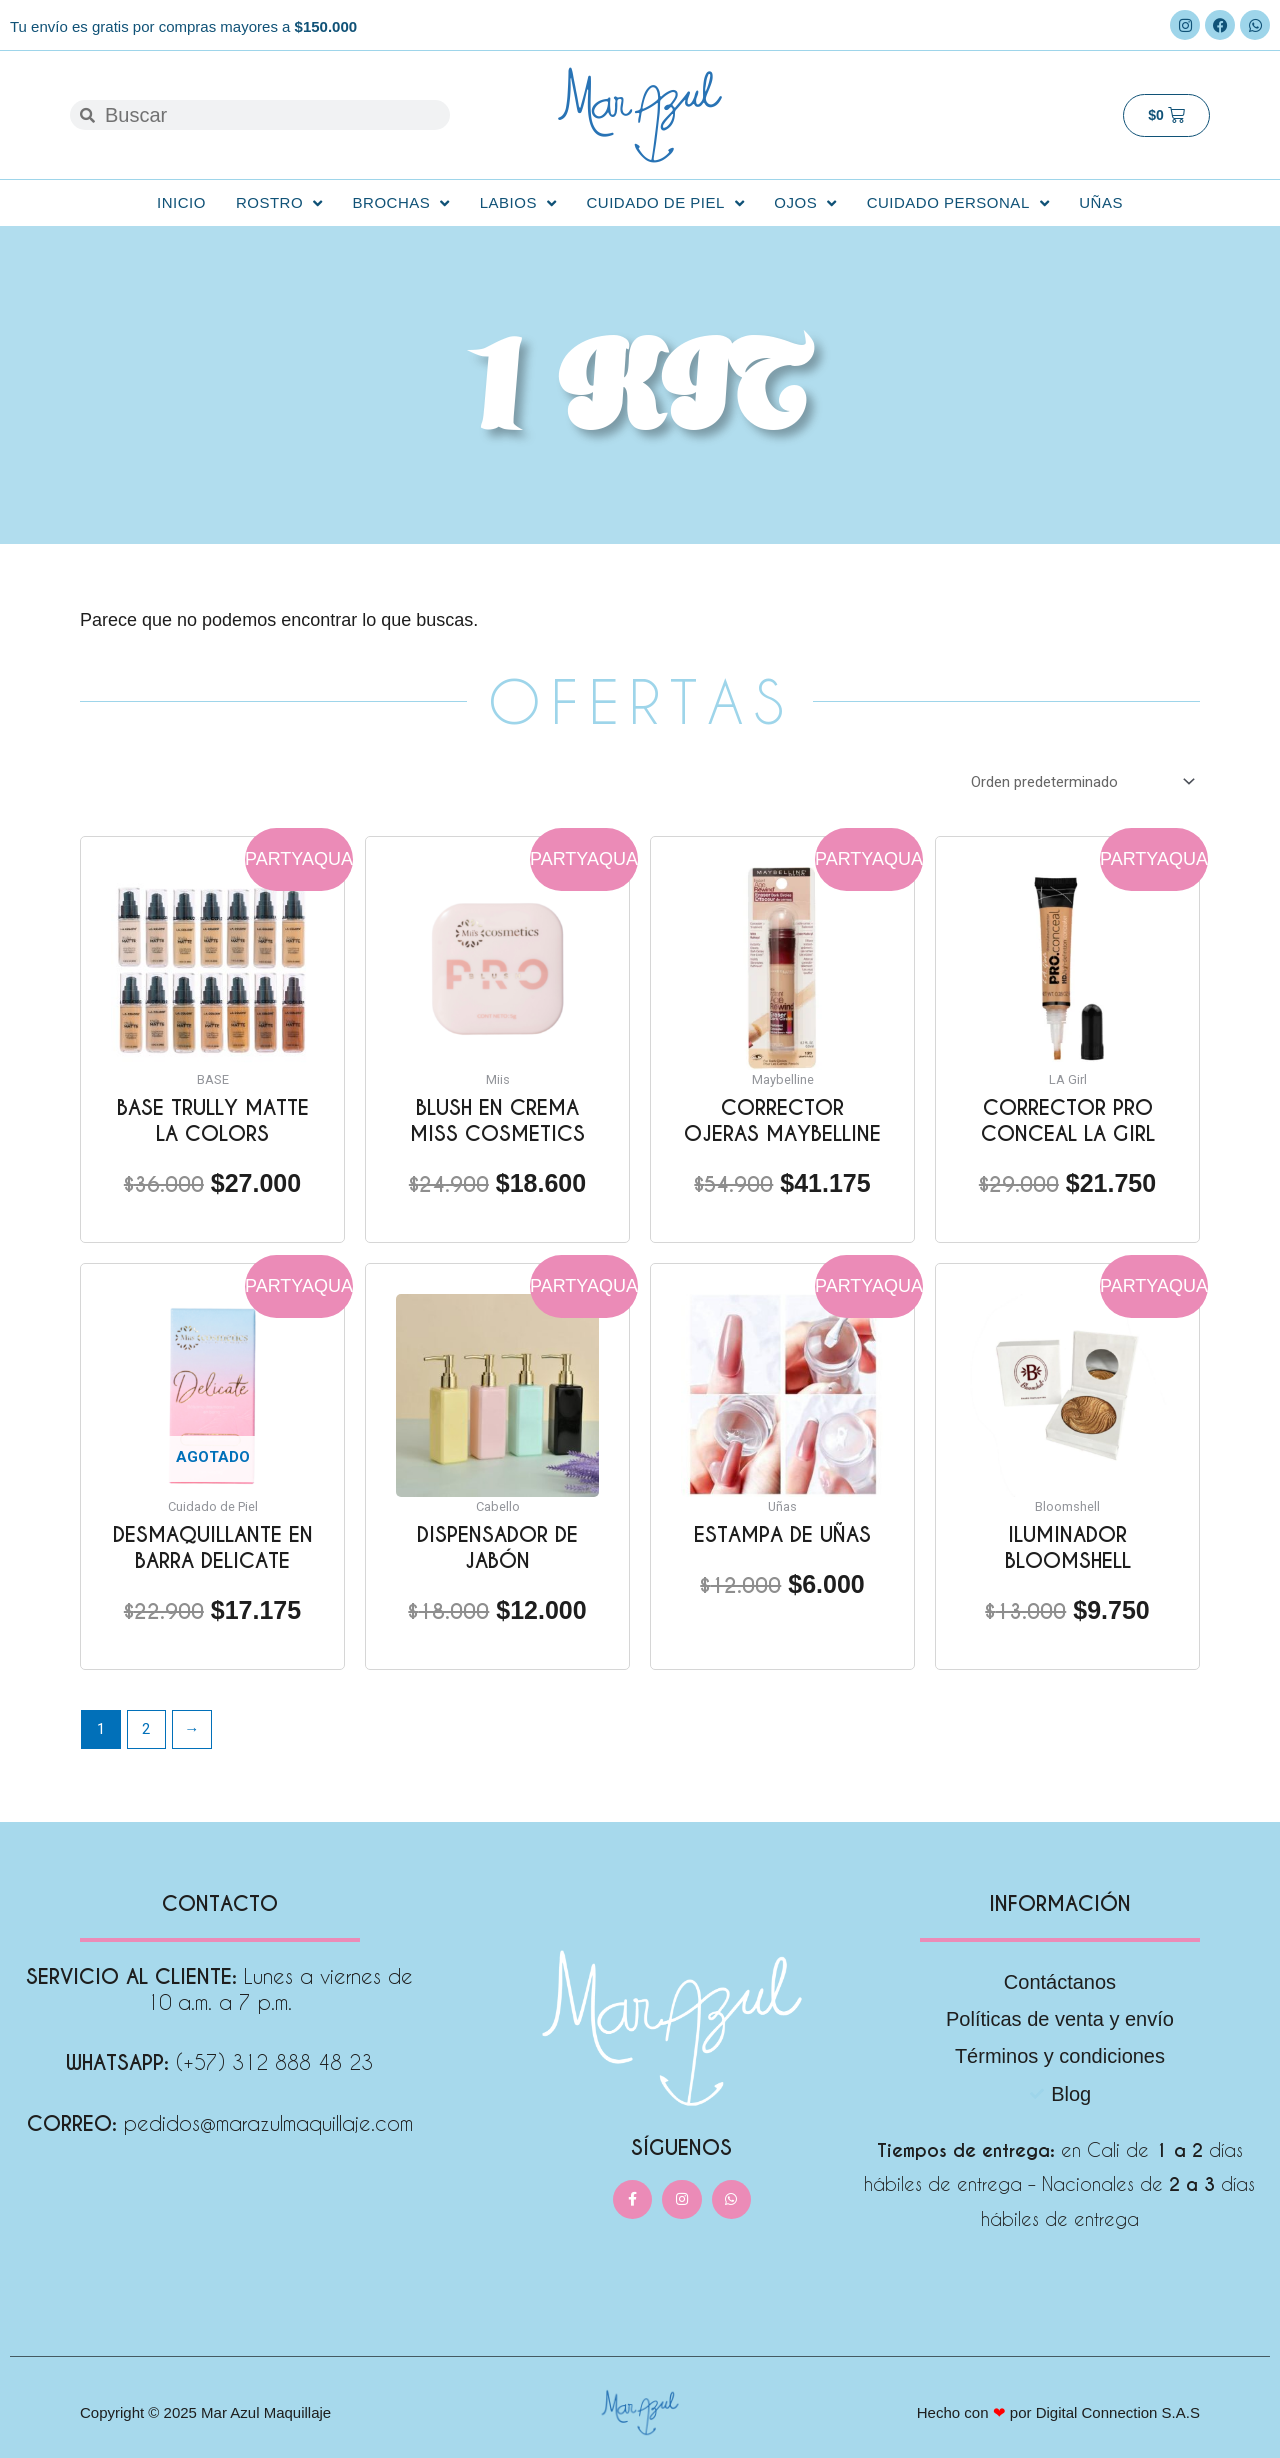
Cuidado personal (958, 203)
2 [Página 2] (146, 1729)
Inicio (181, 202)
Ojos (805, 203)
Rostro (279, 203)
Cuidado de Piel (665, 203)
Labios (518, 203)
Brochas (401, 203)
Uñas (1101, 202)
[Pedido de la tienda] (1079, 781)
